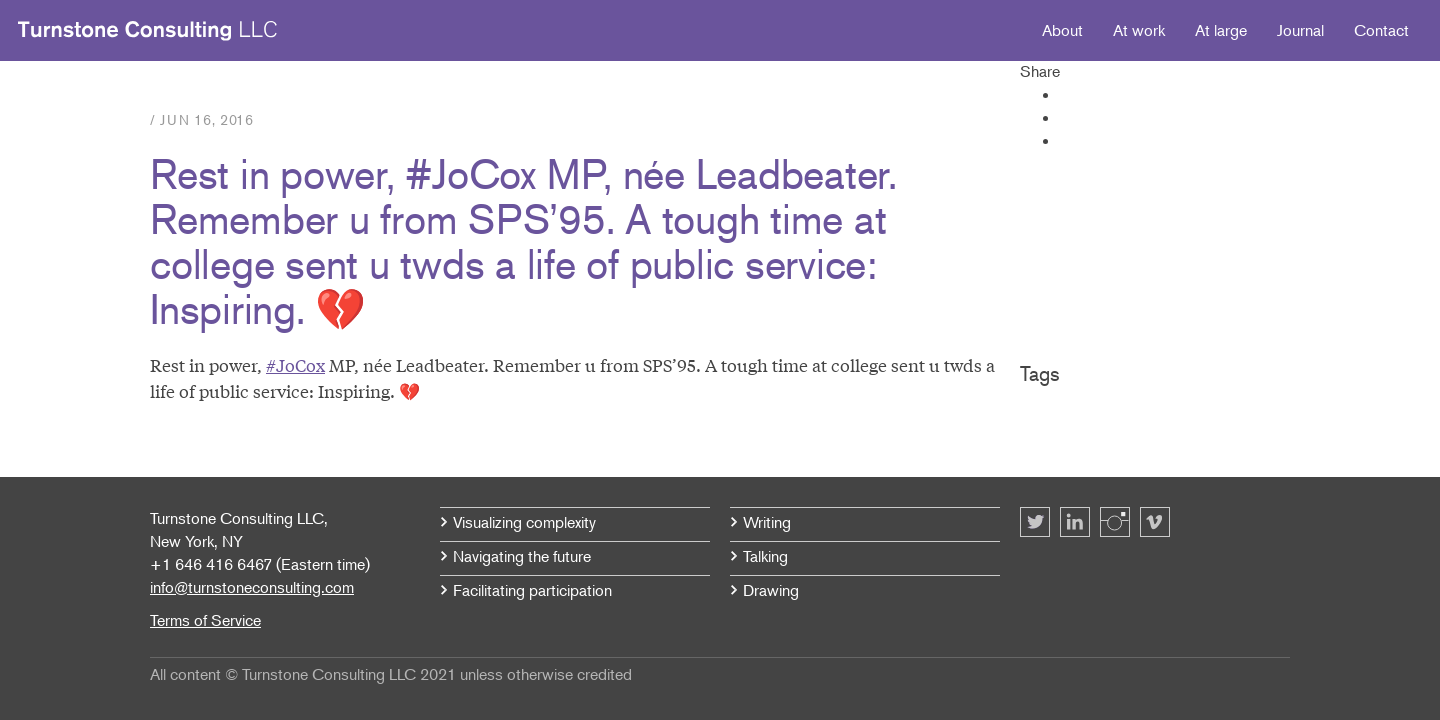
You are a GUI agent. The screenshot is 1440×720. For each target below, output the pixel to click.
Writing (767, 522)
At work (1139, 30)
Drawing (771, 590)
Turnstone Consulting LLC (148, 31)
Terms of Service (205, 620)
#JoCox (295, 364)
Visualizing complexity (524, 522)
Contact (1381, 30)
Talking (765, 556)
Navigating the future (522, 556)
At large (1221, 30)
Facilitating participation (532, 590)
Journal (1300, 30)
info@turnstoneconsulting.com (252, 587)
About (1062, 30)
